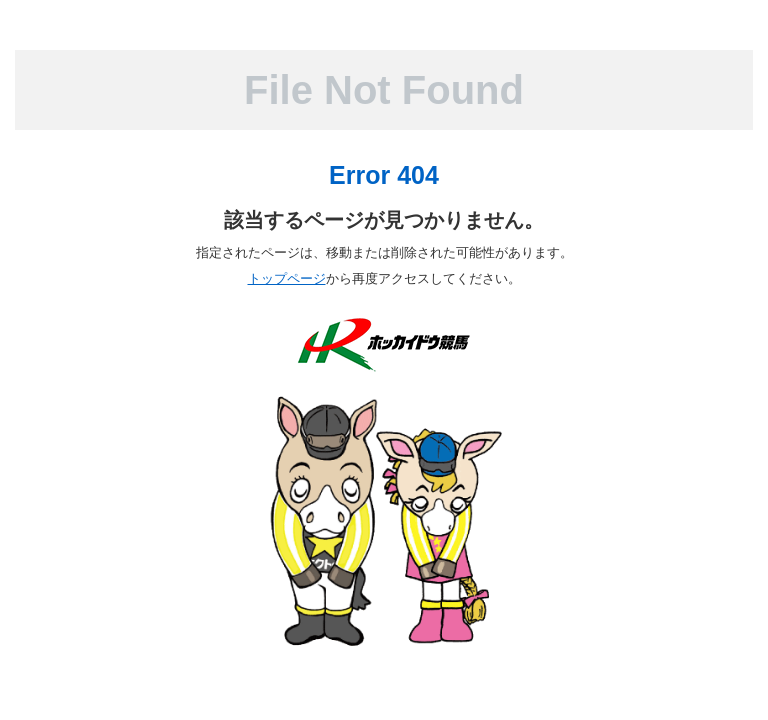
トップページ (287, 278)
